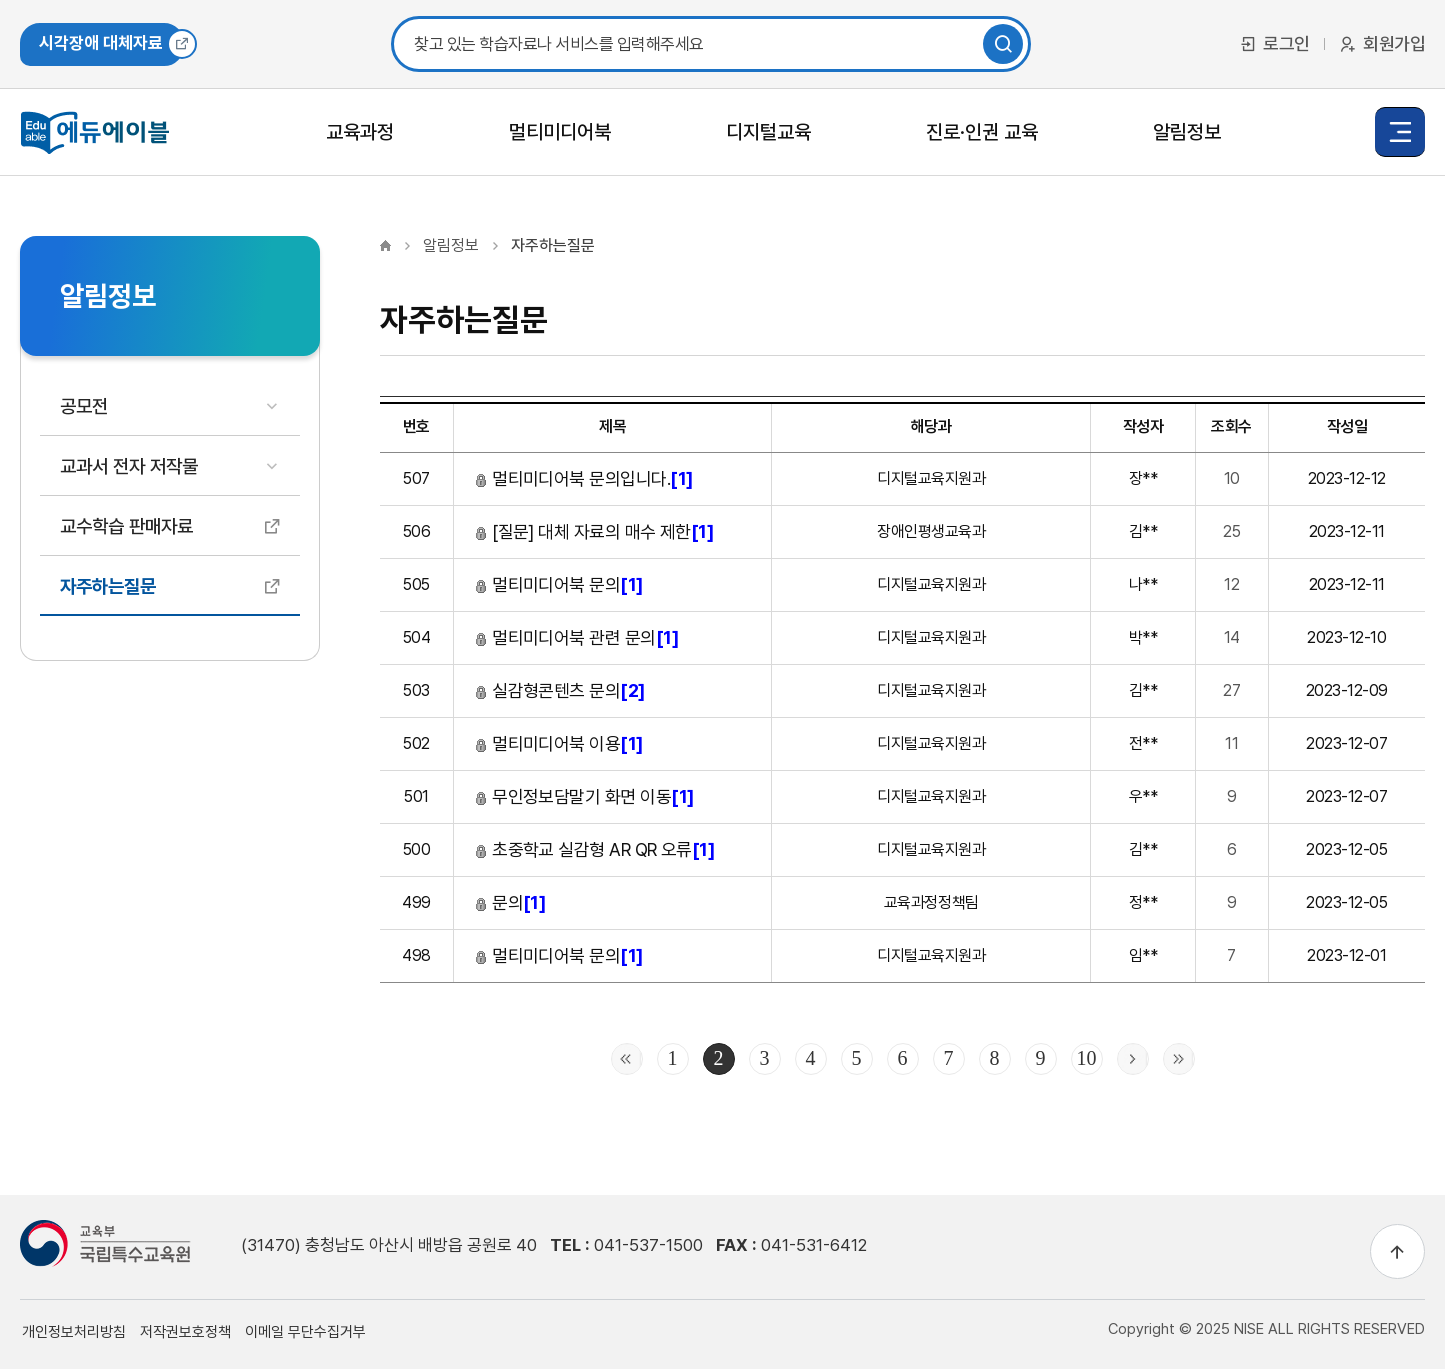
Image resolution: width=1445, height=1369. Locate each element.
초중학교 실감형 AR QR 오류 (594, 849)
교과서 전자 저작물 (129, 466)
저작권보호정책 (185, 1332)
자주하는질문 (108, 586)
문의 (510, 902)
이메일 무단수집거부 (305, 1332)
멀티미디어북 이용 (558, 743)
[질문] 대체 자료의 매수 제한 (594, 531)
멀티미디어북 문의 (558, 584)
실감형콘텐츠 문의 (559, 690)
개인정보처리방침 (74, 1332)
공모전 (84, 406)
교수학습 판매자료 (126, 526)
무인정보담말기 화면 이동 (584, 796)
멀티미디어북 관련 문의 (576, 637)
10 (1087, 1058)
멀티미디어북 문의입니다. (583, 478)
